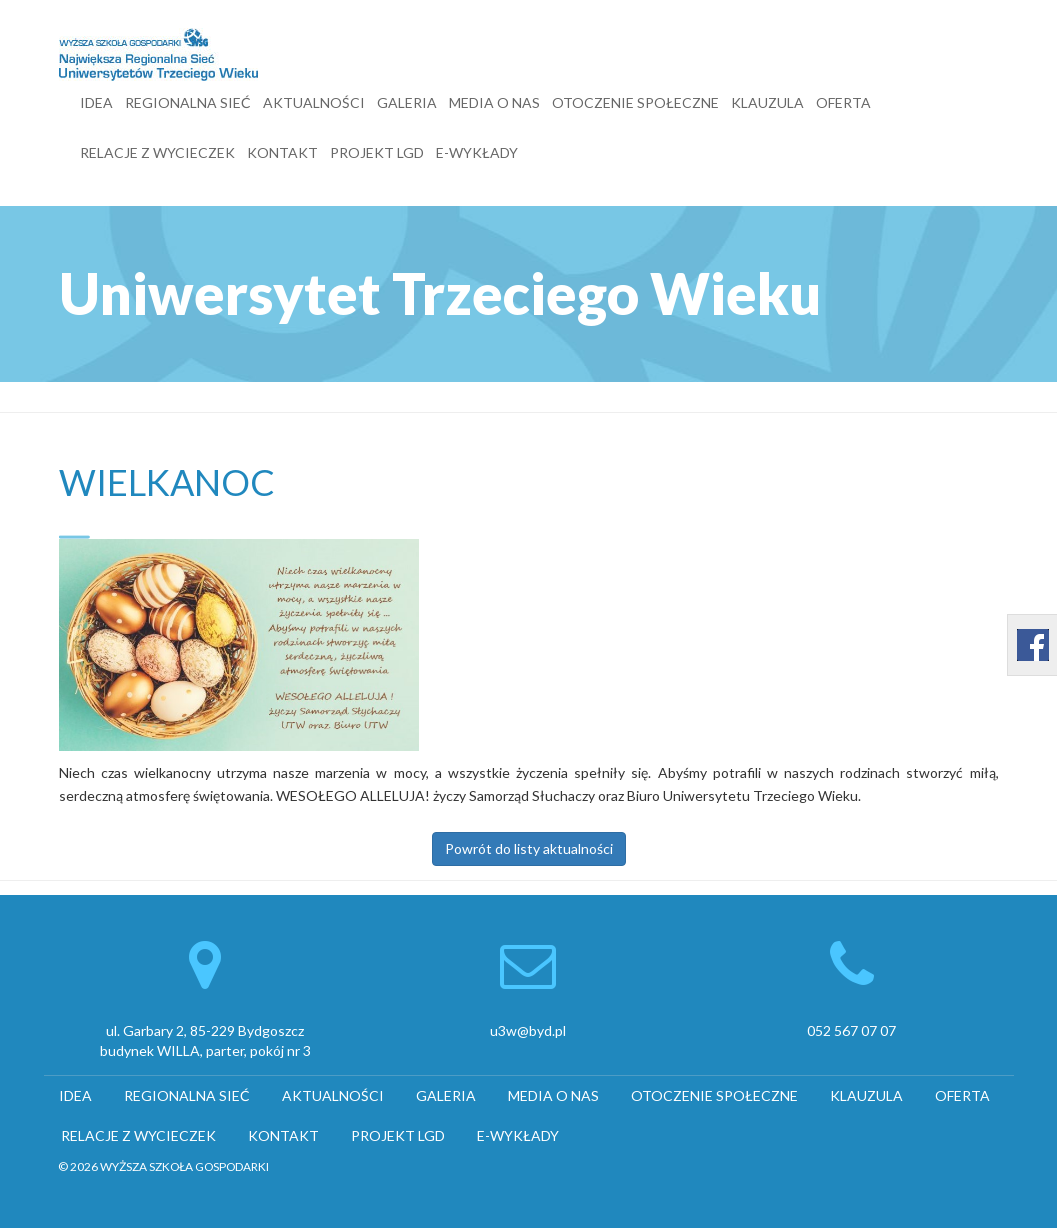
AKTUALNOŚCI (314, 102)
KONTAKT (282, 152)
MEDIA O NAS (494, 102)
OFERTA (843, 102)
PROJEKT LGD (377, 152)
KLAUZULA (767, 102)
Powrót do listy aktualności (529, 848)
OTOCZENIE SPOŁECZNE (635, 102)
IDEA (96, 102)
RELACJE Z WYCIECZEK (157, 152)
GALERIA (407, 102)
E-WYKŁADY (477, 152)
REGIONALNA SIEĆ (188, 102)
